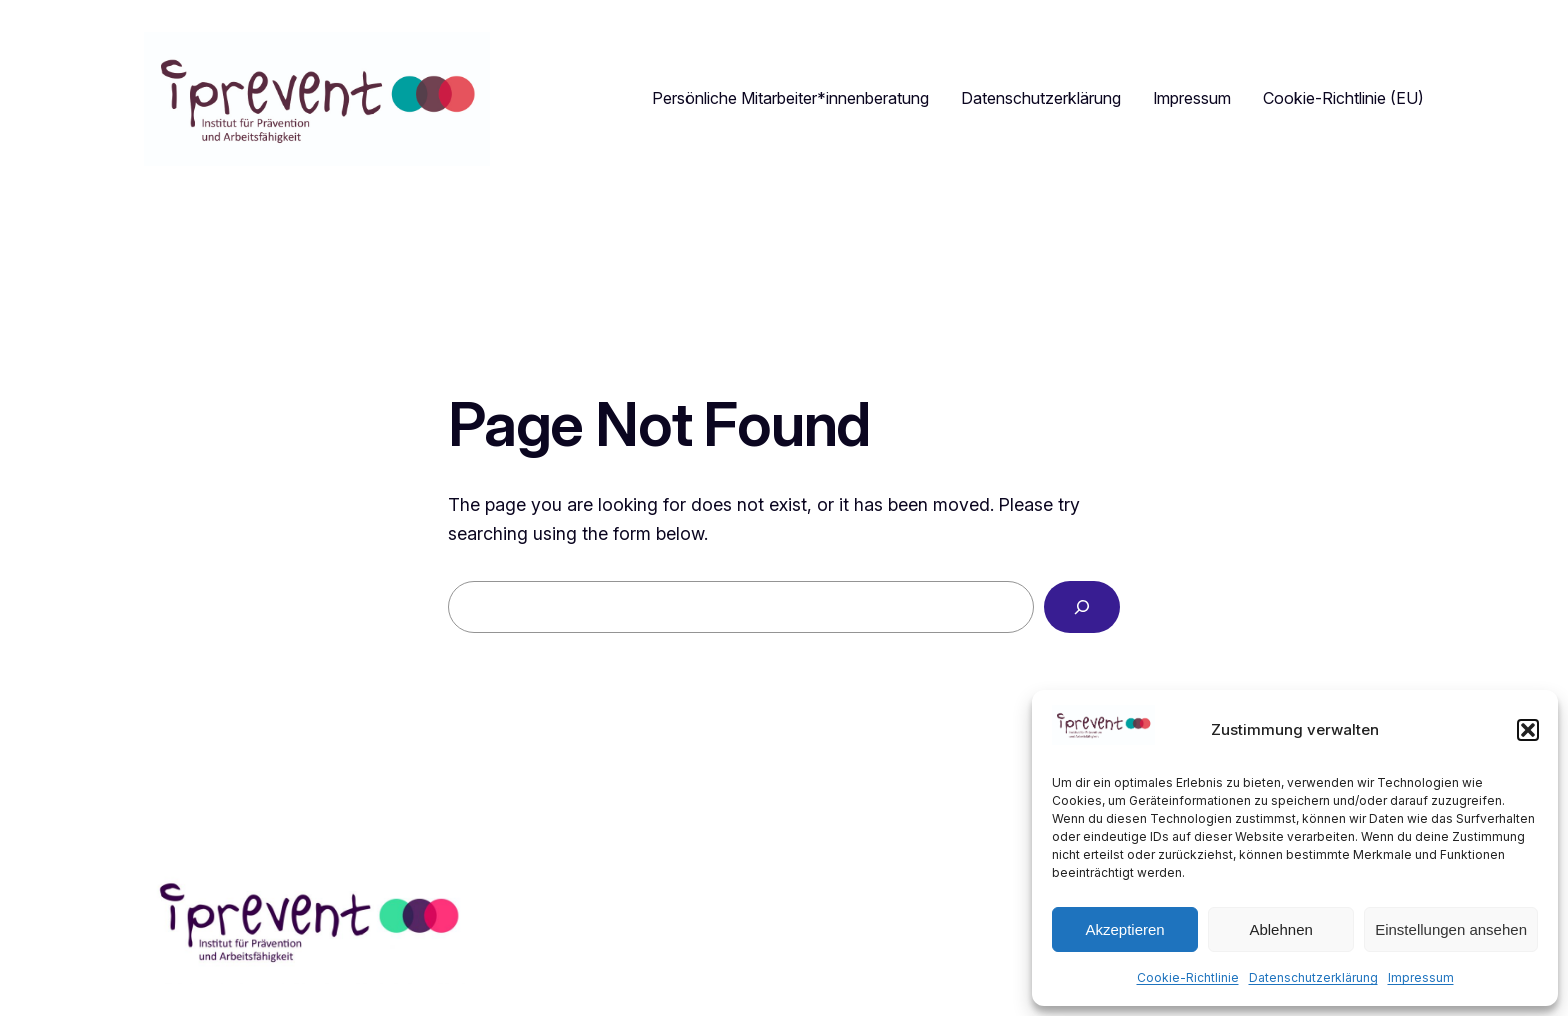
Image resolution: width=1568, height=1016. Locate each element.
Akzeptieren (1124, 929)
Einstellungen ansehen (1451, 929)
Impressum (1421, 977)
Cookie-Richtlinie (1188, 977)
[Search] (1082, 607)
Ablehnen (1280, 929)
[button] (1528, 730)
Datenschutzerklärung (1313, 977)
